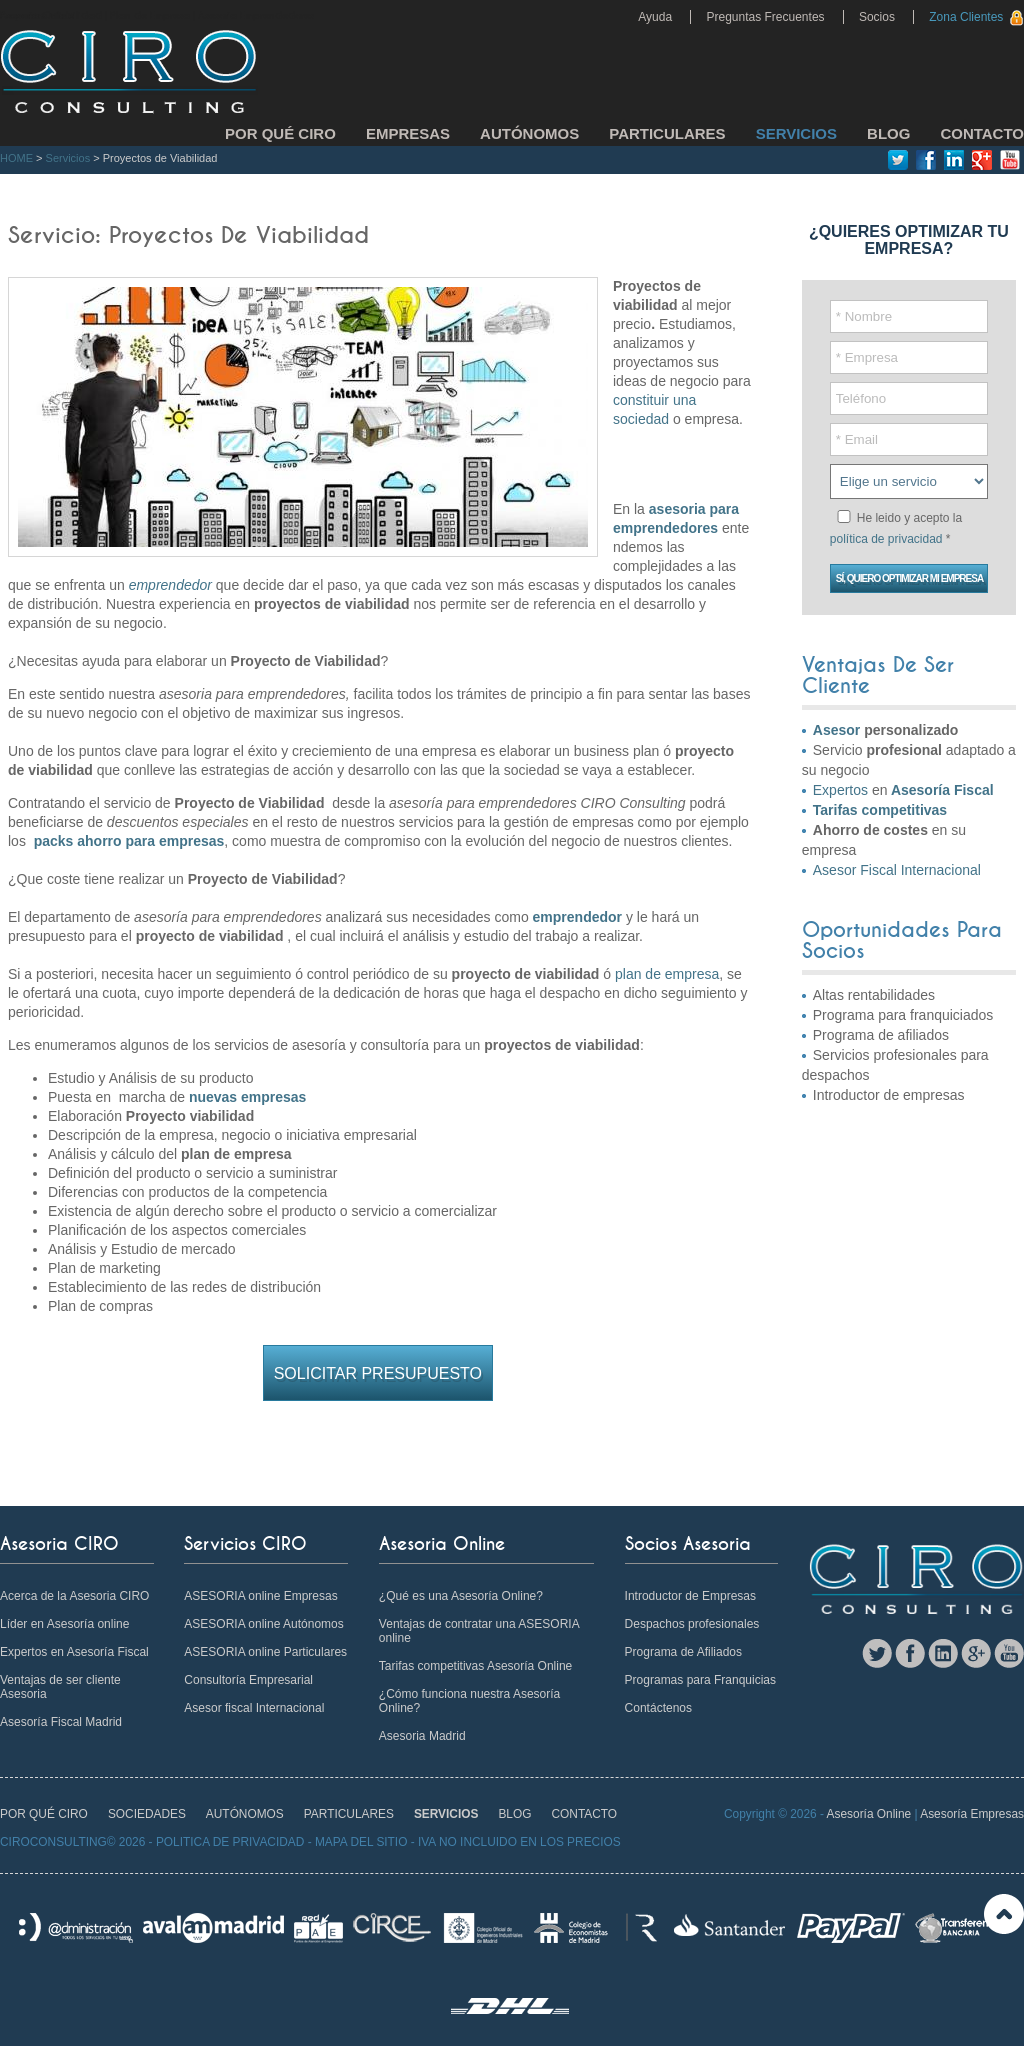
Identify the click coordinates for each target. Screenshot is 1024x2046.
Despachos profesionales (692, 1624)
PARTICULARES (667, 133)
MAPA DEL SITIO (361, 1842)
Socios (877, 17)
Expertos (840, 790)
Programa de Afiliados (683, 1652)
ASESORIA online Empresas (260, 1596)
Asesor (836, 730)
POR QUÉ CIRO (280, 133)
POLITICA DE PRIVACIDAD (230, 1842)
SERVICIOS (796, 133)
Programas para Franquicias (700, 1680)
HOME (16, 158)
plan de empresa (665, 974)
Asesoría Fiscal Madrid (61, 1722)
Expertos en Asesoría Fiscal (74, 1652)
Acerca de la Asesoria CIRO (74, 1596)
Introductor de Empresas (690, 1596)
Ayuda (655, 17)
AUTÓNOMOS (529, 133)
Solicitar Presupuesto (378, 1373)
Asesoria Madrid (422, 1736)
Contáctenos (658, 1708)
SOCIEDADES (147, 1814)
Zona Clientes (966, 17)
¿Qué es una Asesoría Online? (461, 1596)
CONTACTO (982, 133)
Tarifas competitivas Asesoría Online (475, 1666)
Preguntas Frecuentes (765, 17)
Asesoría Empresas (972, 1814)
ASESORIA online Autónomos (263, 1624)
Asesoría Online (869, 1814)
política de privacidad (886, 539)
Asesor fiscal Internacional (254, 1708)
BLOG (888, 133)
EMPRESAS (408, 133)
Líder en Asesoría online (64, 1624)
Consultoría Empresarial (248, 1680)
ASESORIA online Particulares (265, 1652)
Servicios (68, 158)
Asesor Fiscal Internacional (897, 870)
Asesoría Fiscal (942, 790)
